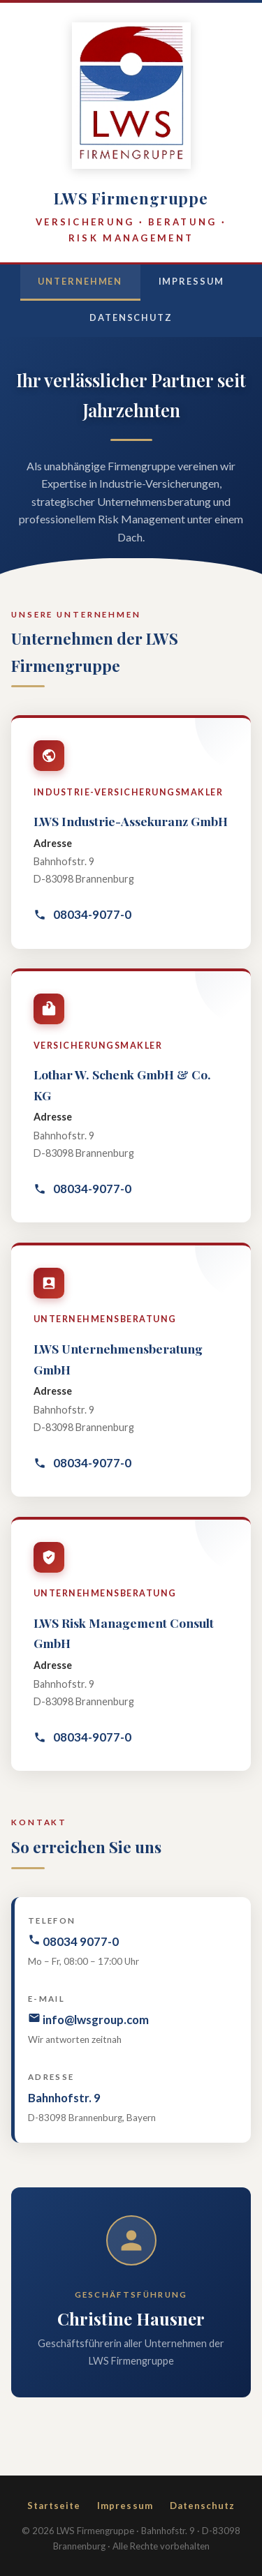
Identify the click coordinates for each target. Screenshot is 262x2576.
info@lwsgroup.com (88, 2019)
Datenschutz (131, 317)
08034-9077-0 (82, 914)
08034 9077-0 (73, 1941)
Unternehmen (80, 281)
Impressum (191, 281)
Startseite (54, 2505)
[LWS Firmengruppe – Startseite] (131, 98)
